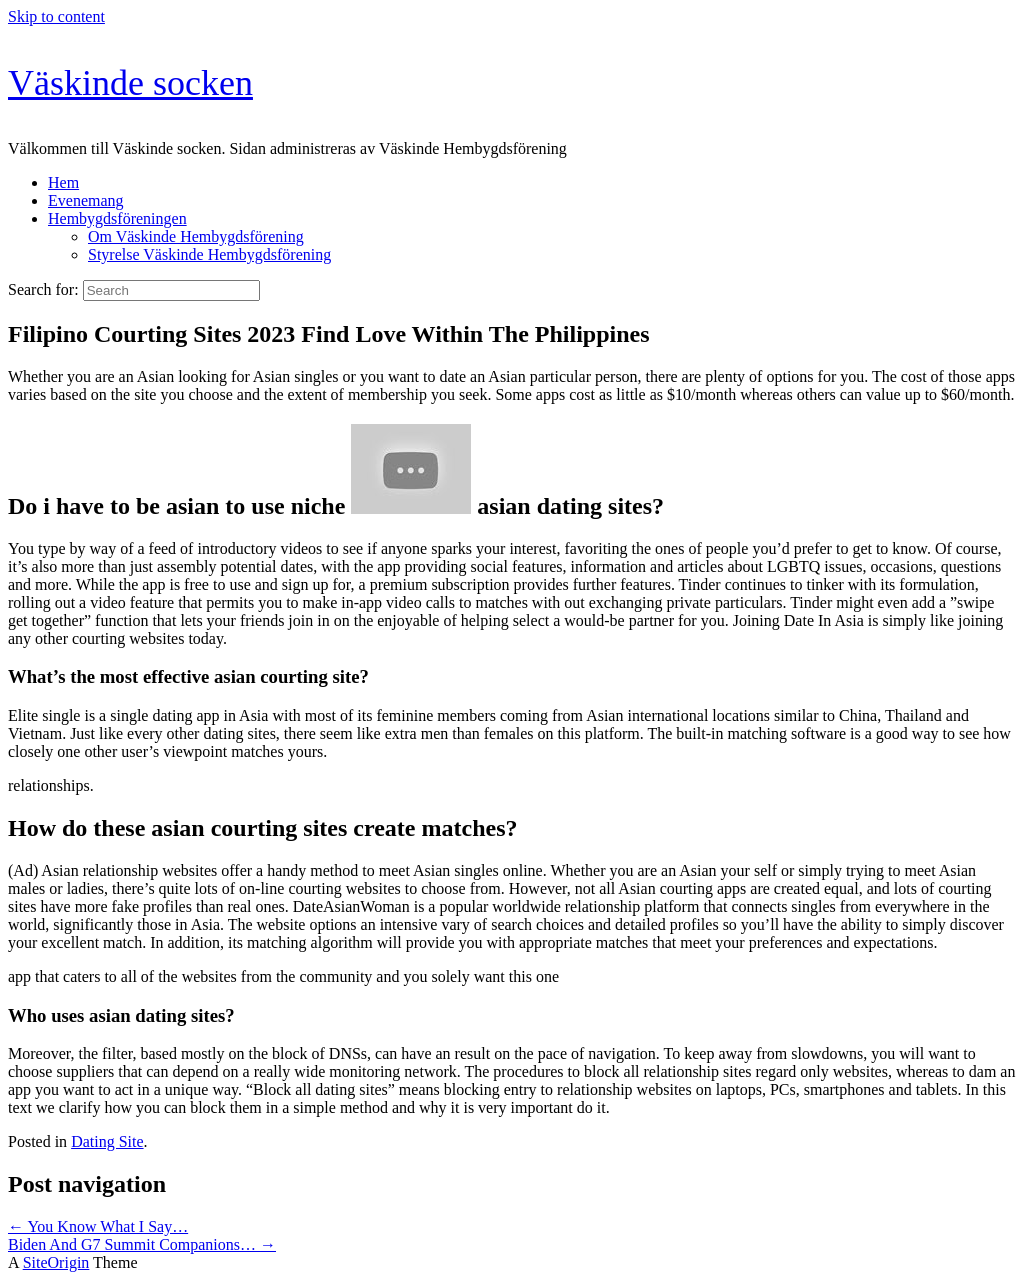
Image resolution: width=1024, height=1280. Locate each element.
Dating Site (107, 1141)
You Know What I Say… (98, 1226)
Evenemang (86, 200)
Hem (63, 182)
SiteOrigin (56, 1262)
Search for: (43, 289)
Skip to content (56, 16)
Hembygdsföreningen (117, 218)
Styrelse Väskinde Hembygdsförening (209, 254)
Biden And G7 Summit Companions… (142, 1244)
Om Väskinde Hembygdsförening (196, 236)
